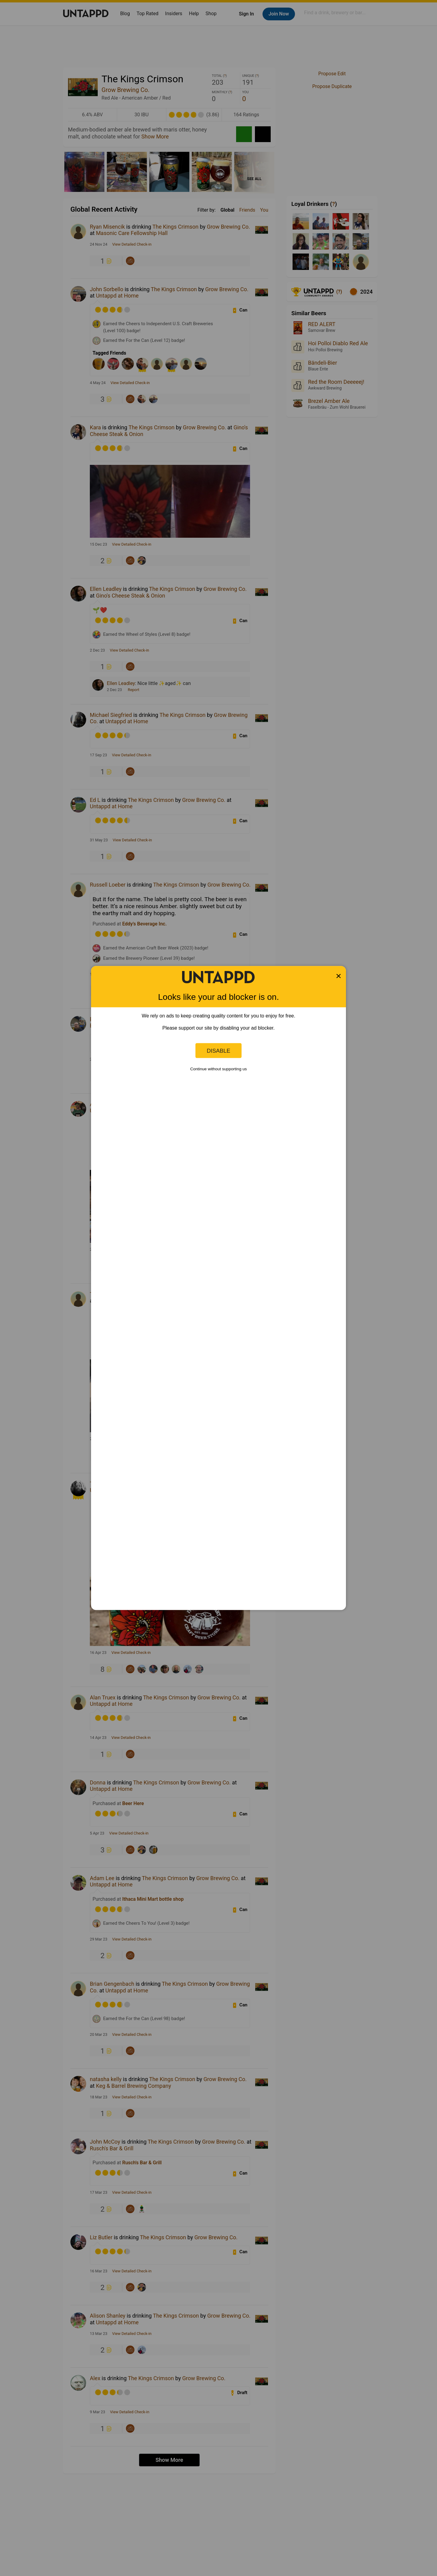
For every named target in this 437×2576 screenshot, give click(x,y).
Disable (218, 1050)
